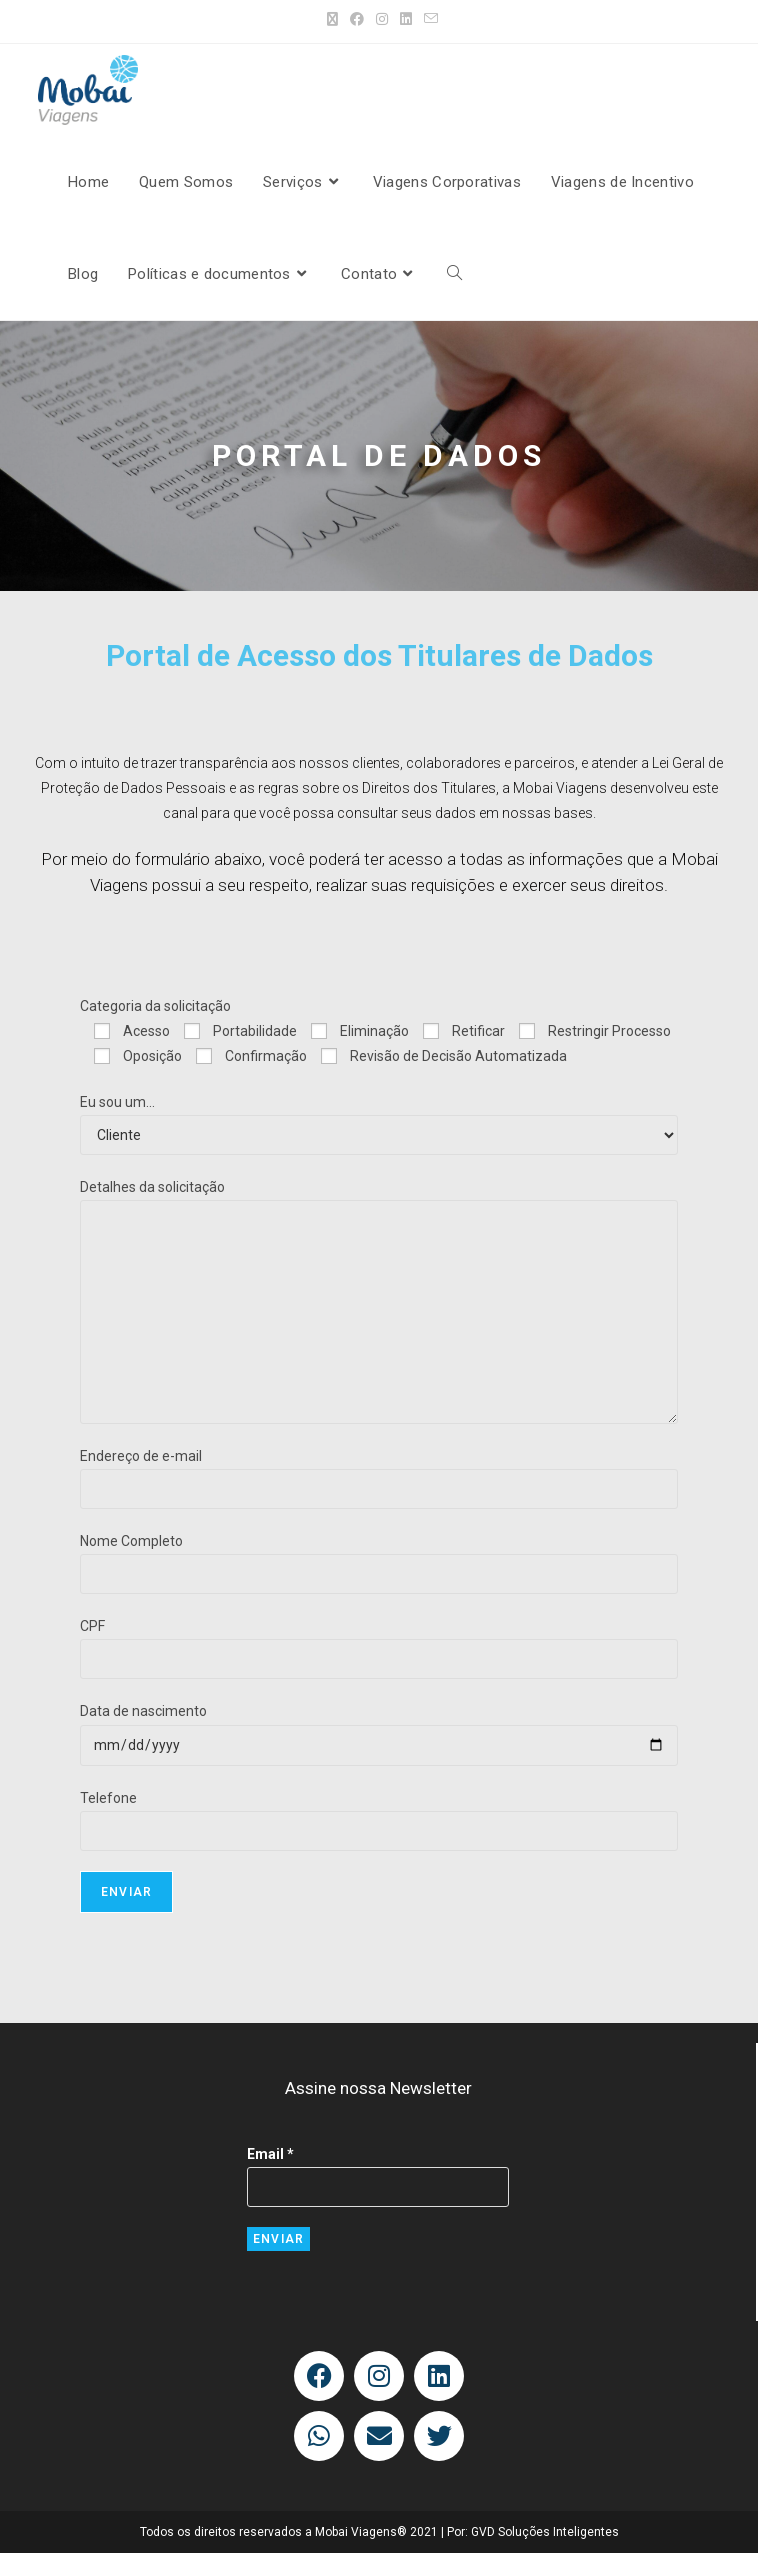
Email (270, 2154)
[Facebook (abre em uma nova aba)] (357, 19)
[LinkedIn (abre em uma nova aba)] (406, 19)
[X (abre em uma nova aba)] (332, 19)
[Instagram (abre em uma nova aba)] (382, 19)
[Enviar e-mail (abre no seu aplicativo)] (428, 19)
